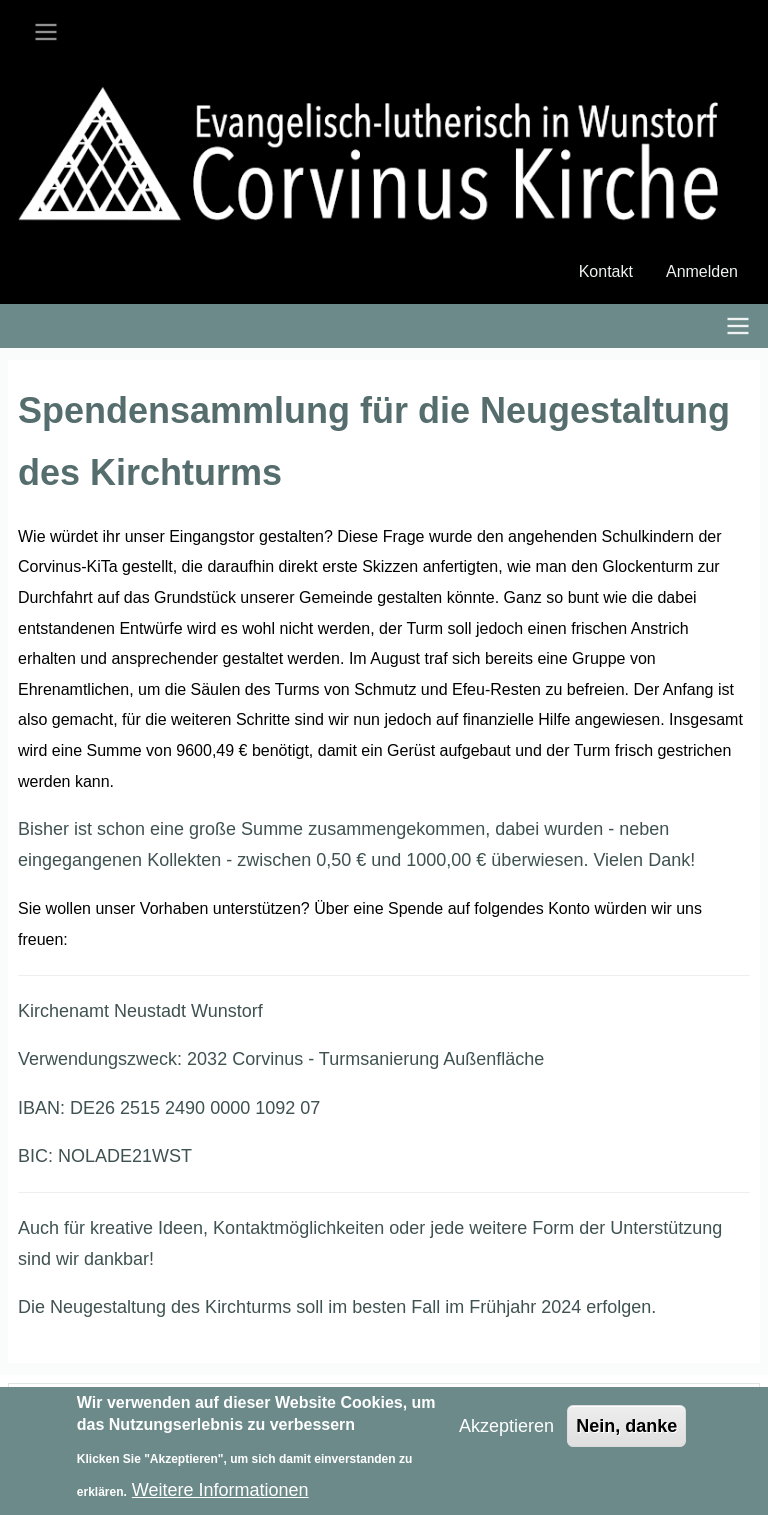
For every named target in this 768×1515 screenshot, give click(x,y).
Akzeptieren (506, 1435)
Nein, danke (626, 1435)
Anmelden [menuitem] (702, 271)
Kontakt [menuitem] (606, 271)
